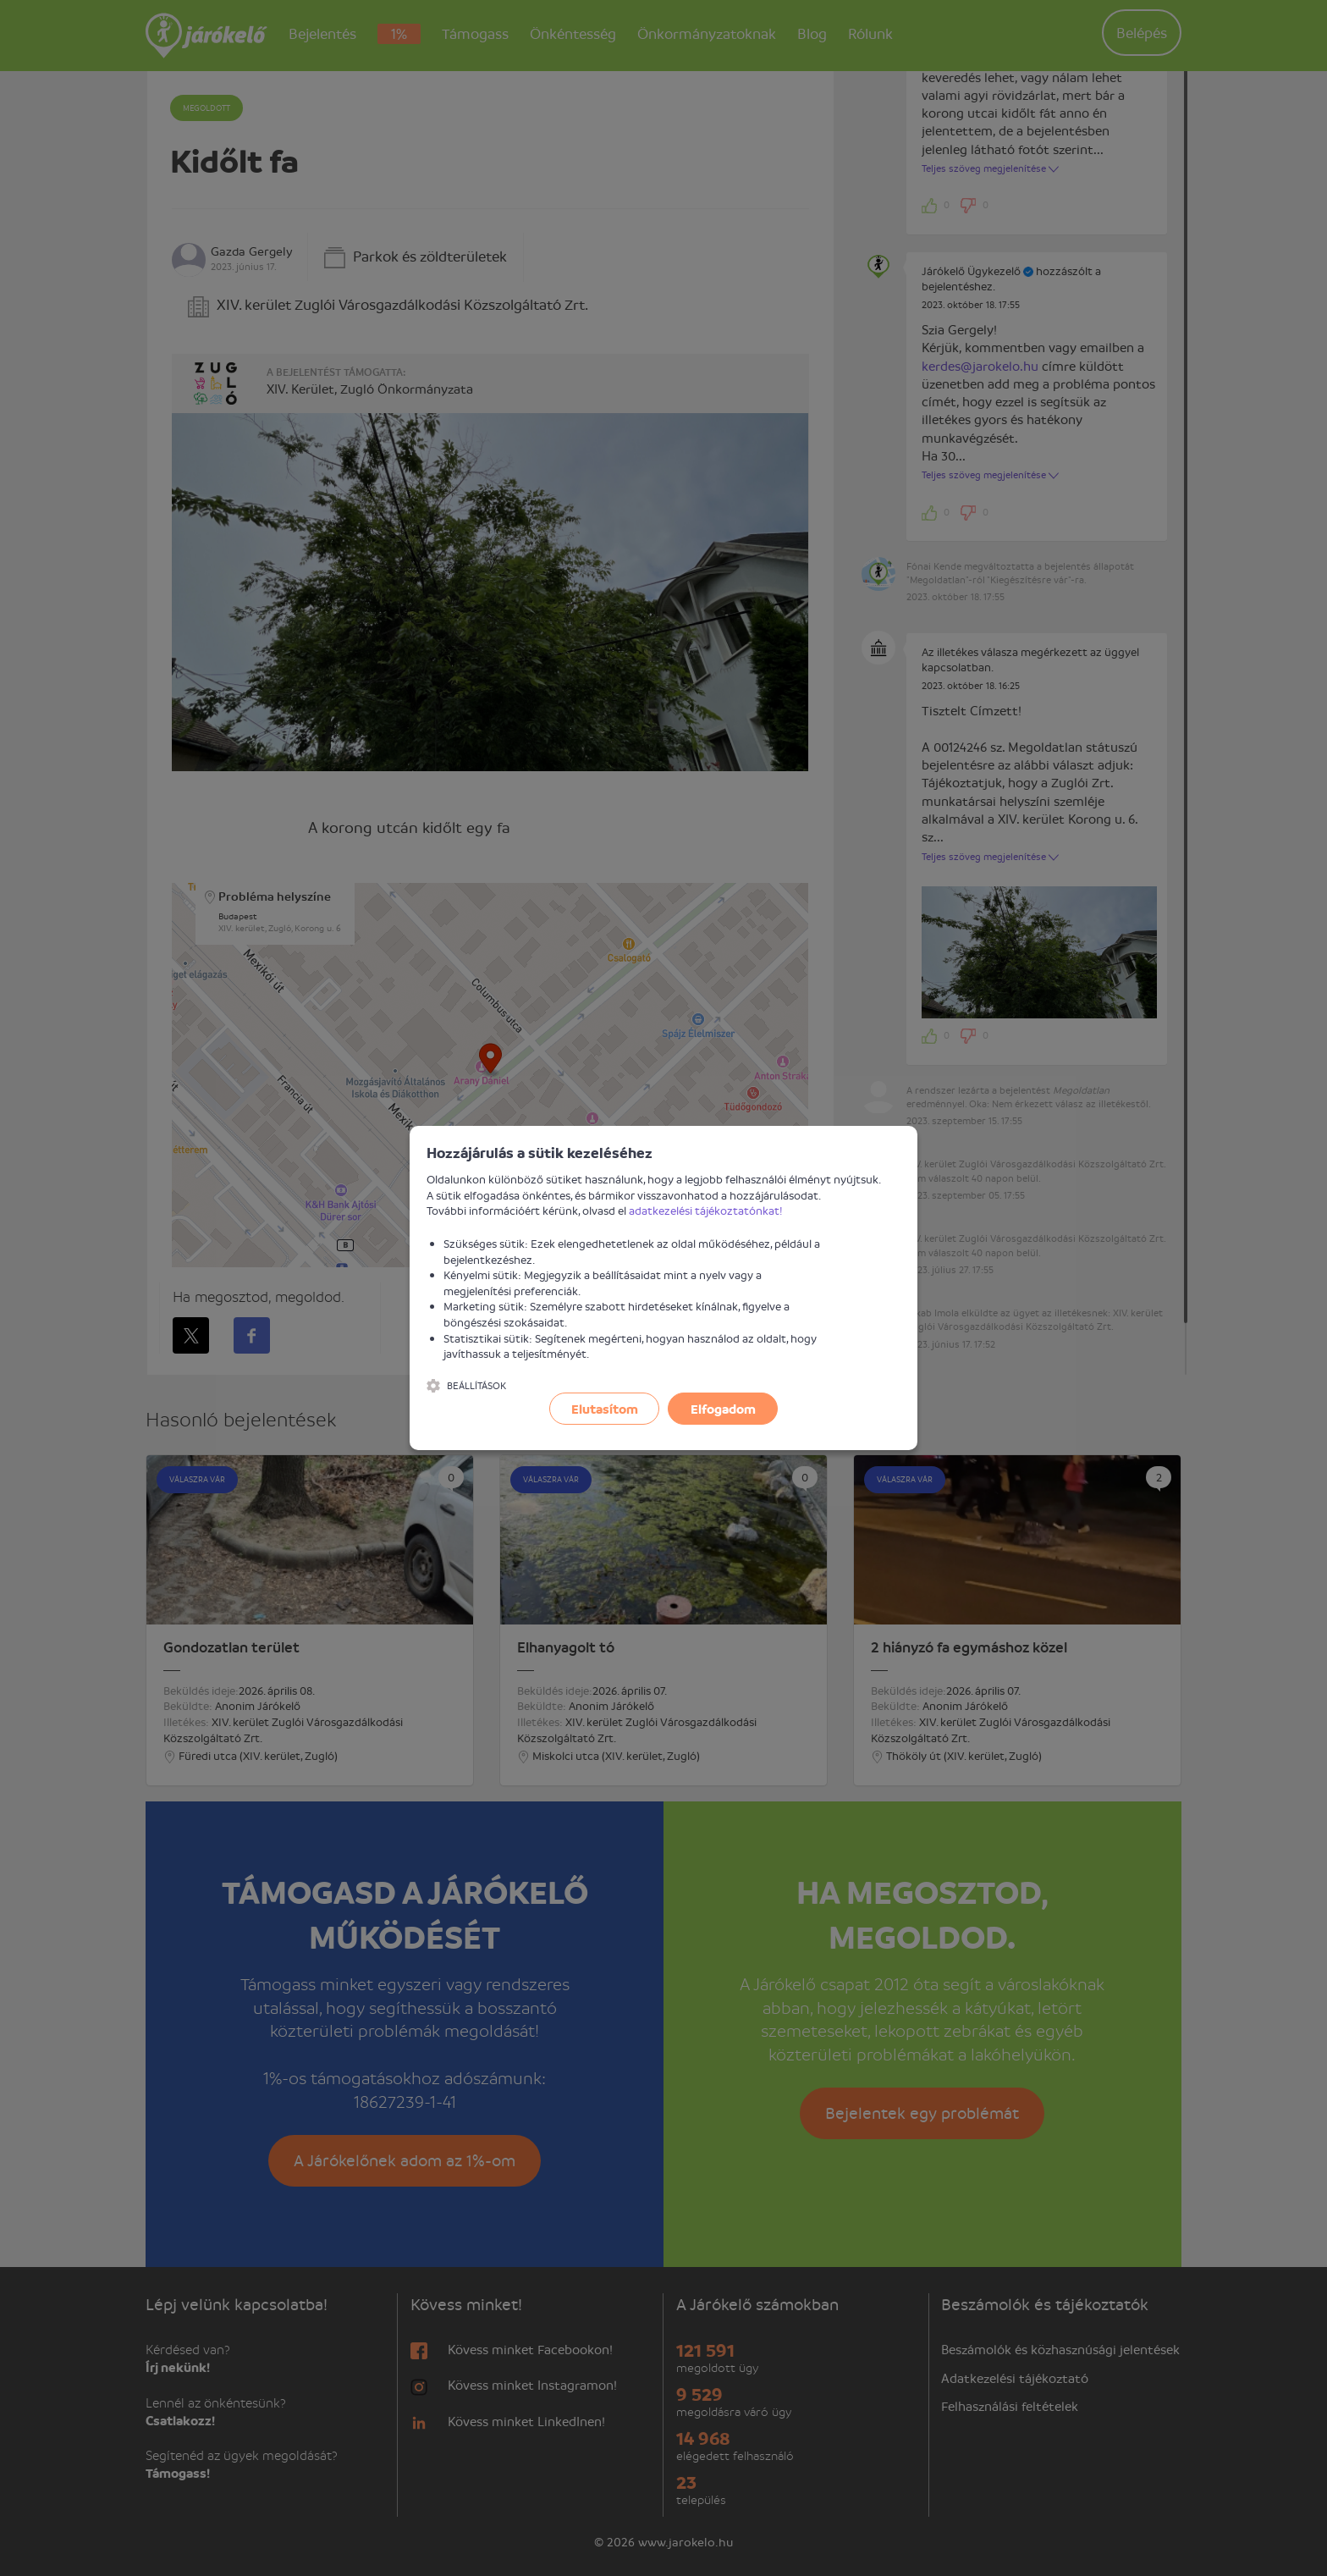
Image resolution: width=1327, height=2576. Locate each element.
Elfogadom (723, 1408)
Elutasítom (604, 1408)
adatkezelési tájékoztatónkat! (706, 1210)
